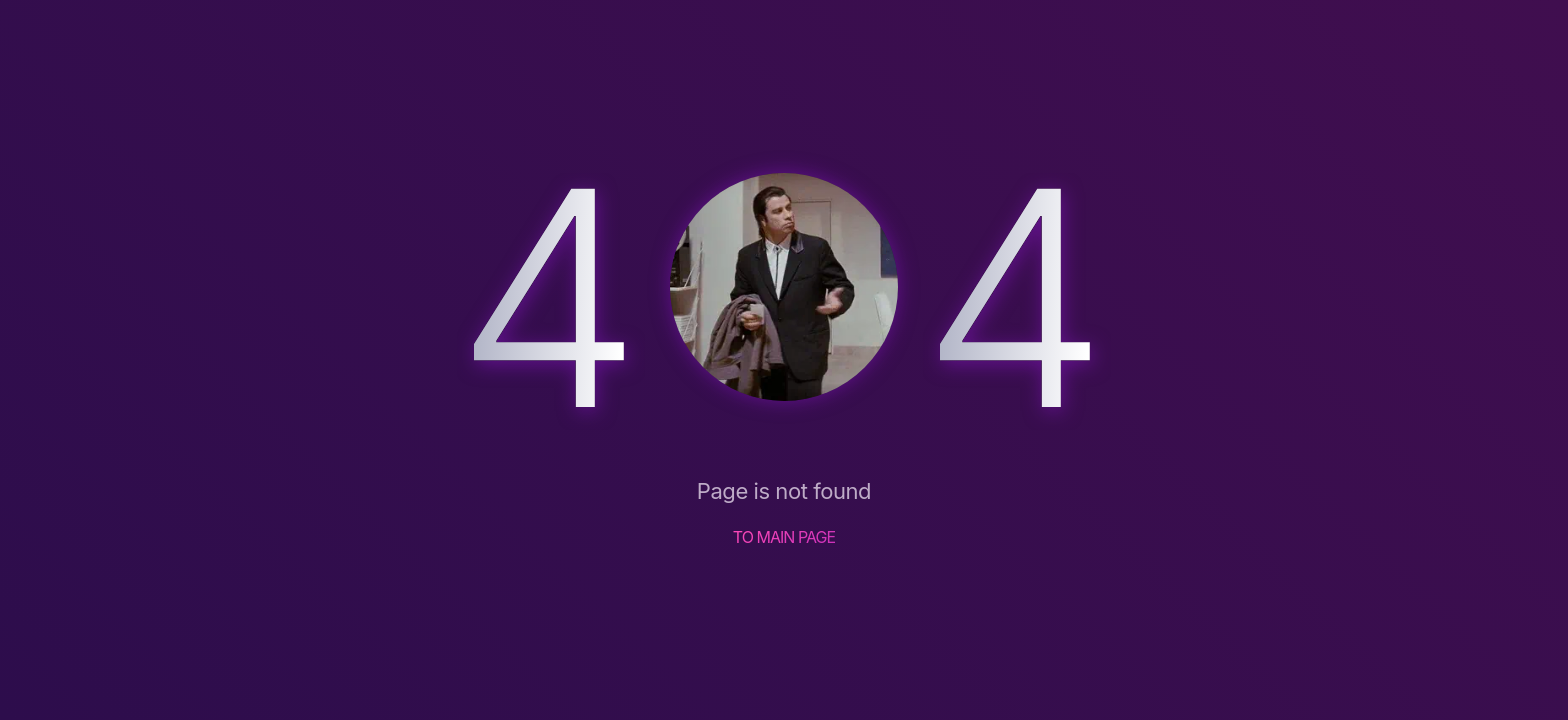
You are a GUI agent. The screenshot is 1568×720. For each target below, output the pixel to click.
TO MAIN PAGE (784, 537)
